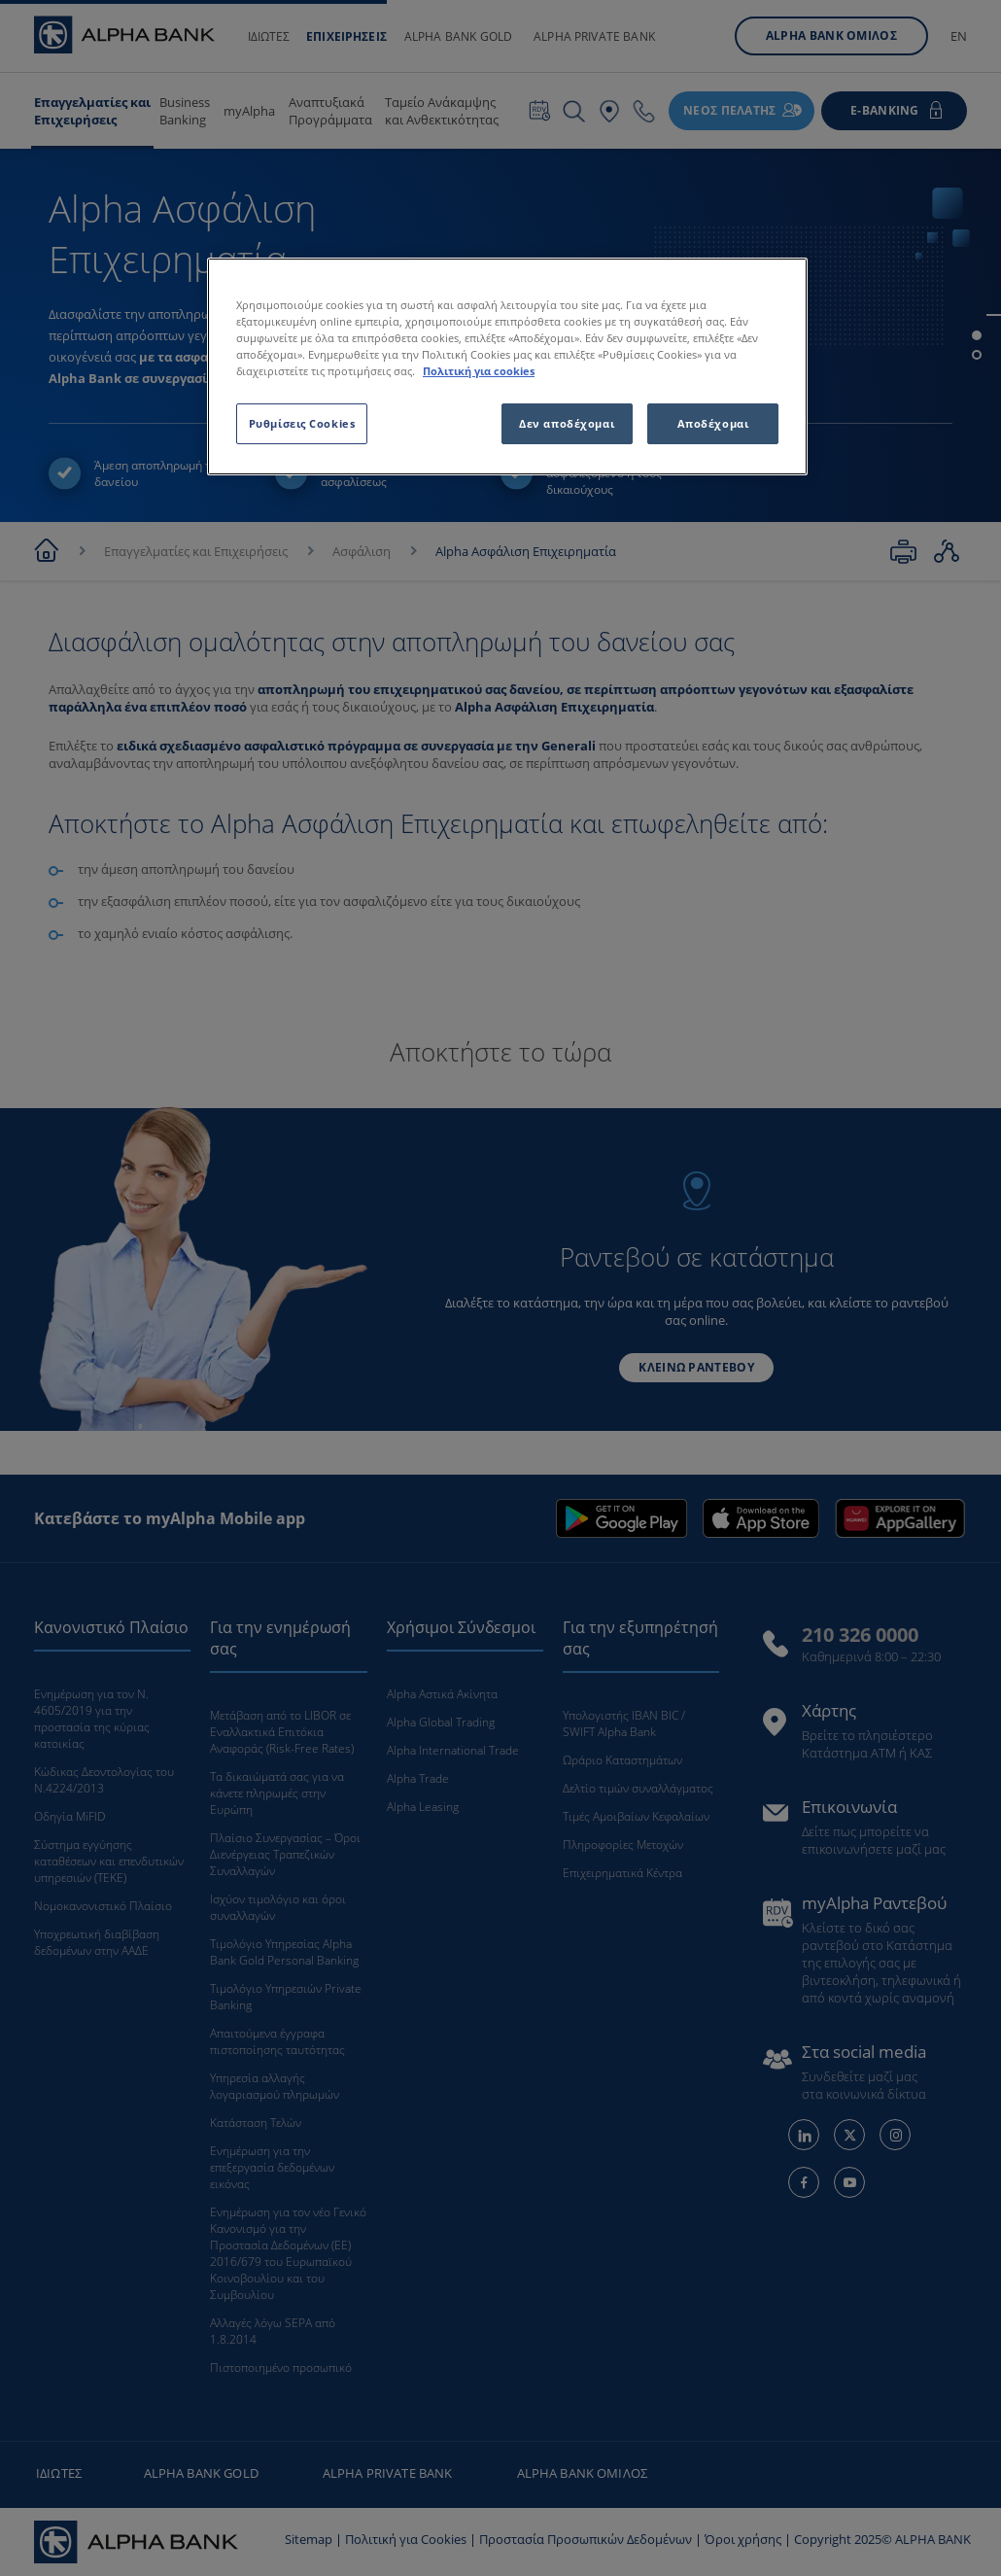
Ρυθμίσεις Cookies (302, 423)
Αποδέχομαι (713, 423)
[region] (507, 366)
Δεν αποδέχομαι (566, 423)
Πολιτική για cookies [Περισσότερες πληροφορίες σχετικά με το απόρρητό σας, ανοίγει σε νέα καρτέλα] (479, 371)
